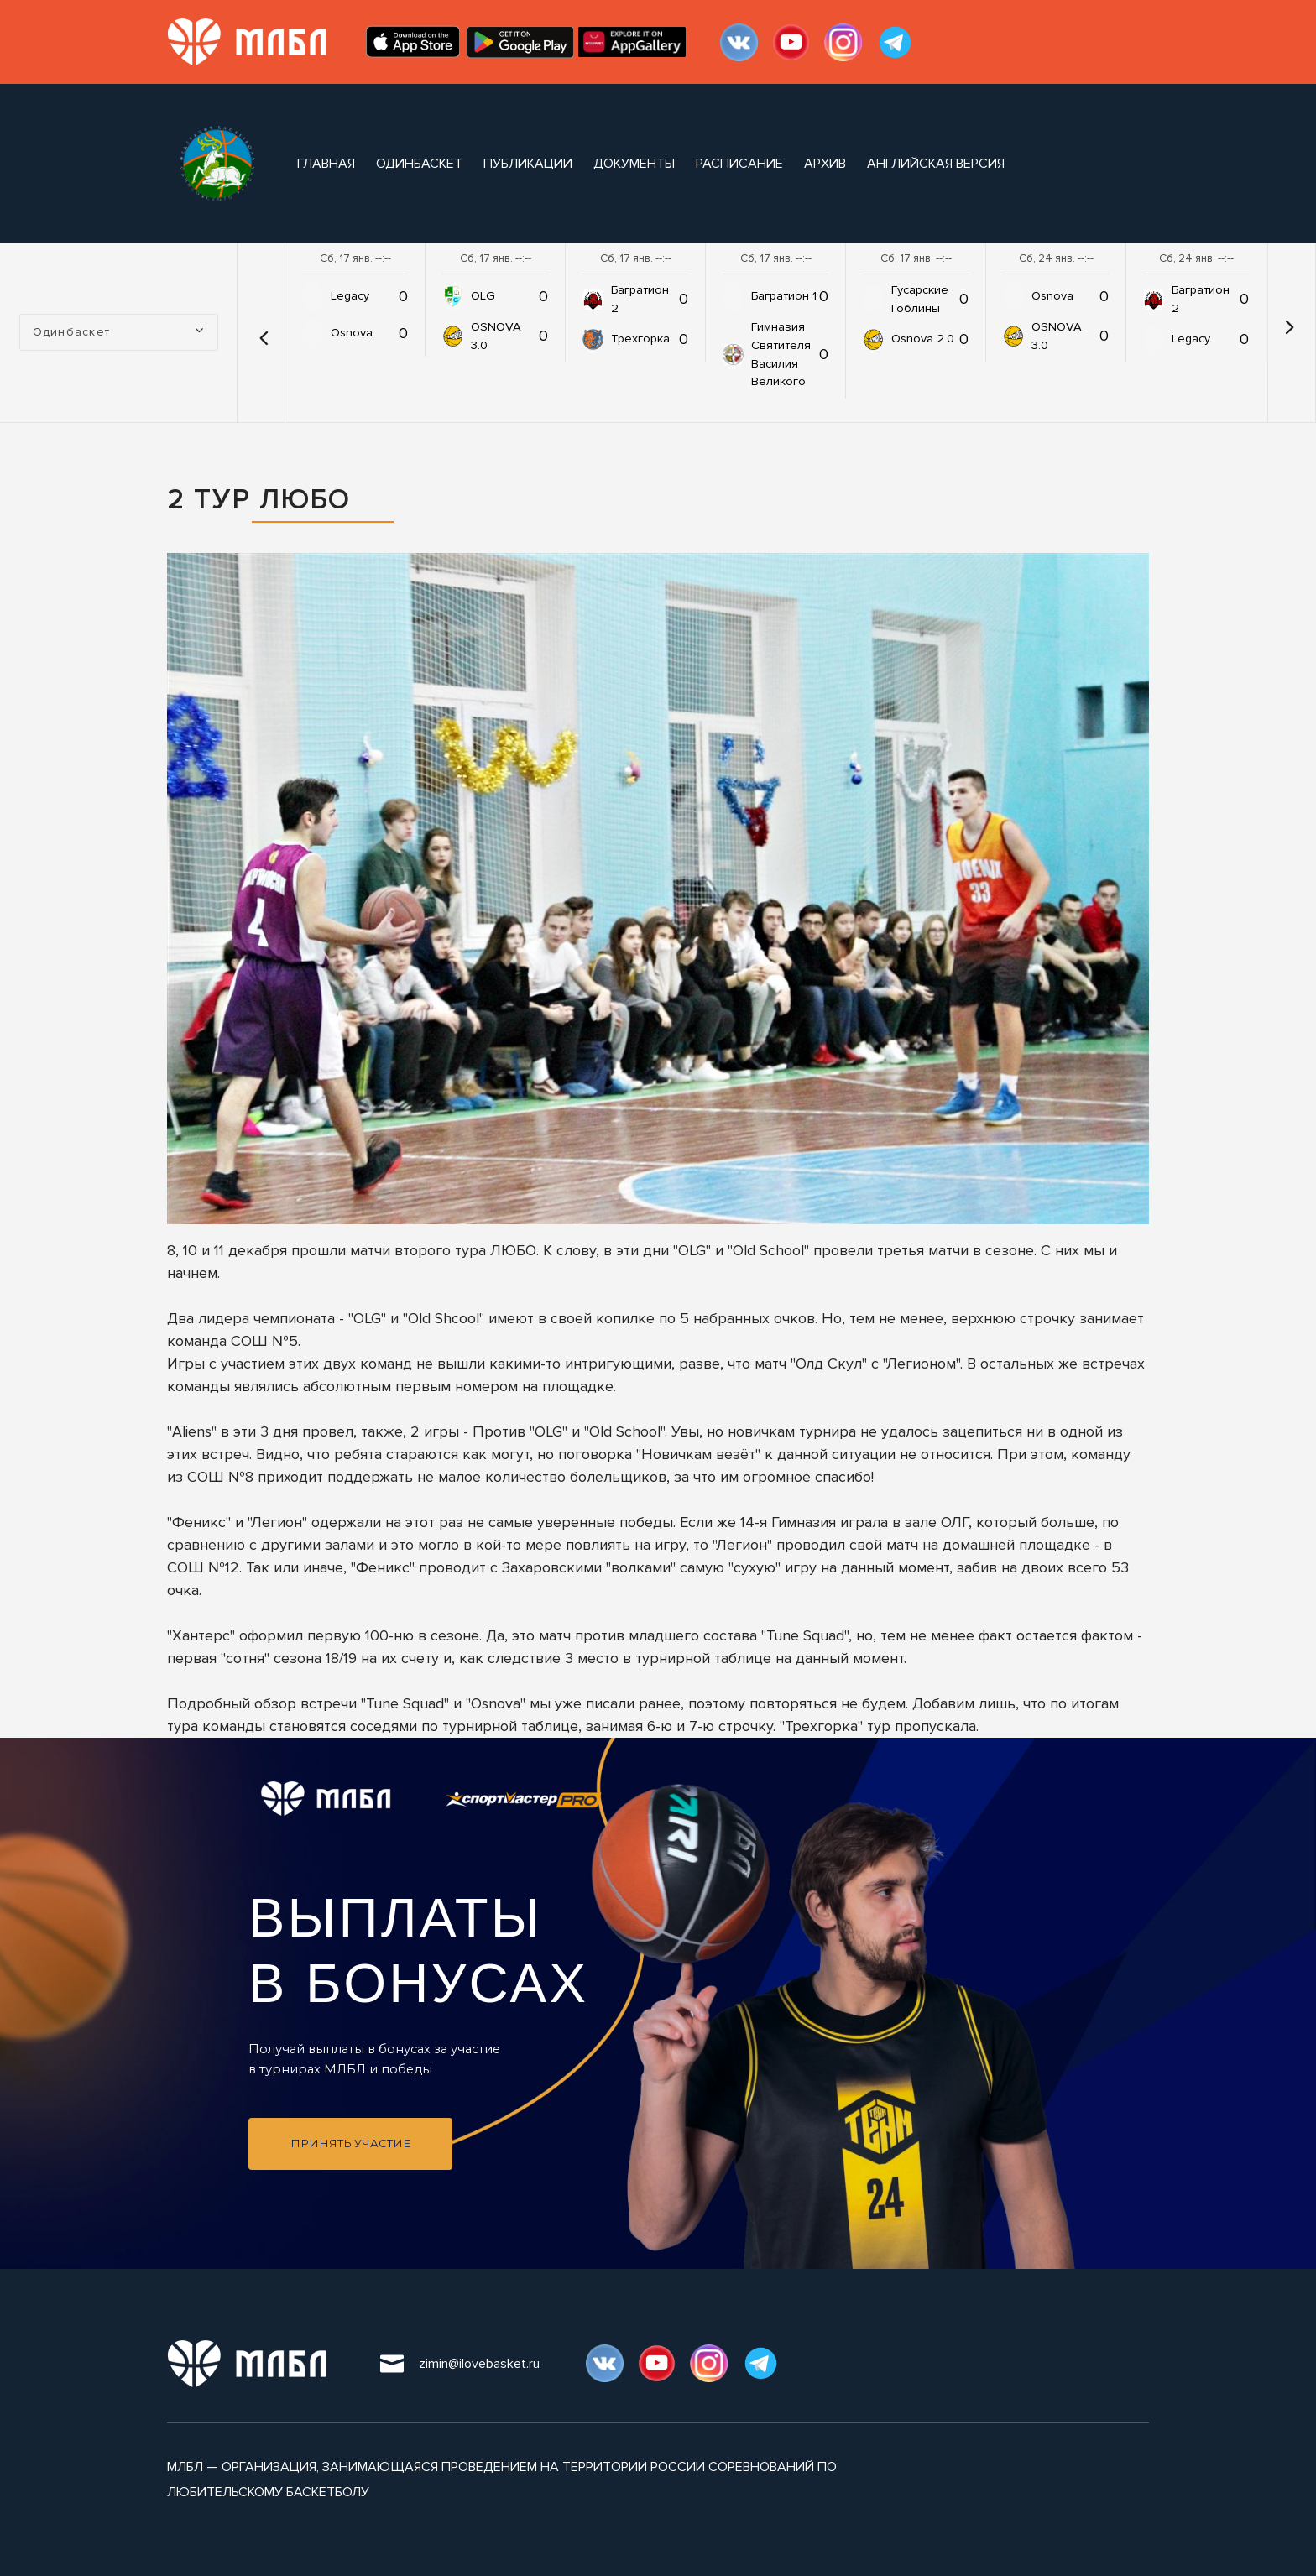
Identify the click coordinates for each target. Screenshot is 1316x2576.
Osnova (352, 333)
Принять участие (350, 2143)
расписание (739, 163)
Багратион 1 (784, 296)
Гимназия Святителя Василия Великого (781, 354)
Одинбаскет (419, 163)
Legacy (350, 296)
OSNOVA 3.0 (496, 336)
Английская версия (936, 163)
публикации (527, 163)
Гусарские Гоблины (919, 299)
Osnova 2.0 (922, 338)
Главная (326, 163)
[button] (262, 332)
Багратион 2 (640, 299)
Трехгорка (640, 338)
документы (634, 163)
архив (825, 163)
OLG (483, 296)
